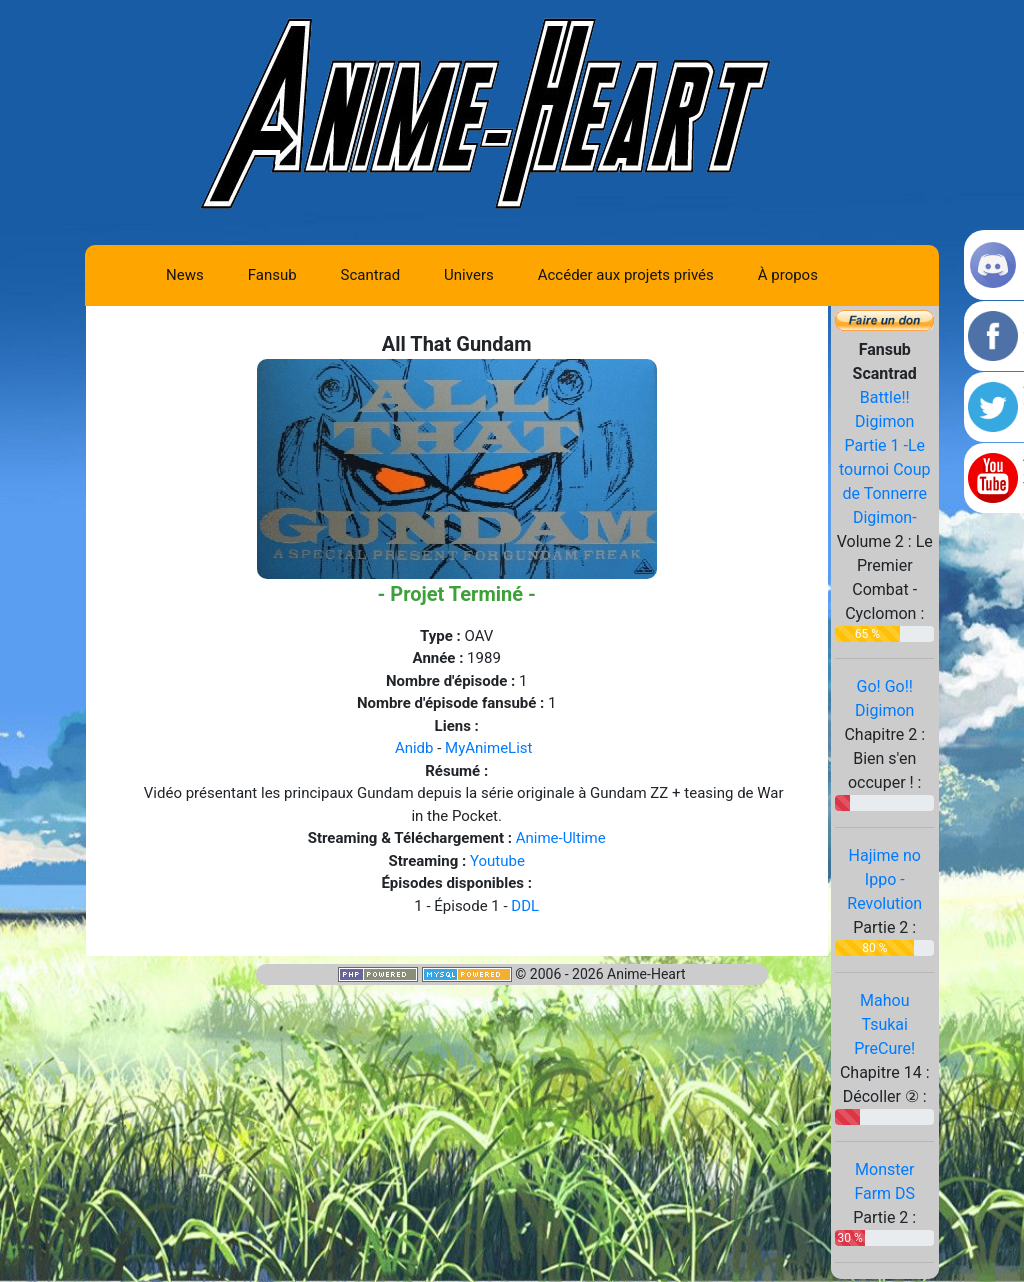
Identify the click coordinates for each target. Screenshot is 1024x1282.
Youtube (497, 861)
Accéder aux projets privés (626, 275)
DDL (525, 906)
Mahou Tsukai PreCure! (884, 1024)
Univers (469, 275)
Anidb (414, 748)
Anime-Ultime (561, 838)
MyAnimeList (488, 748)
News (185, 275)
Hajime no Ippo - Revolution (884, 879)
